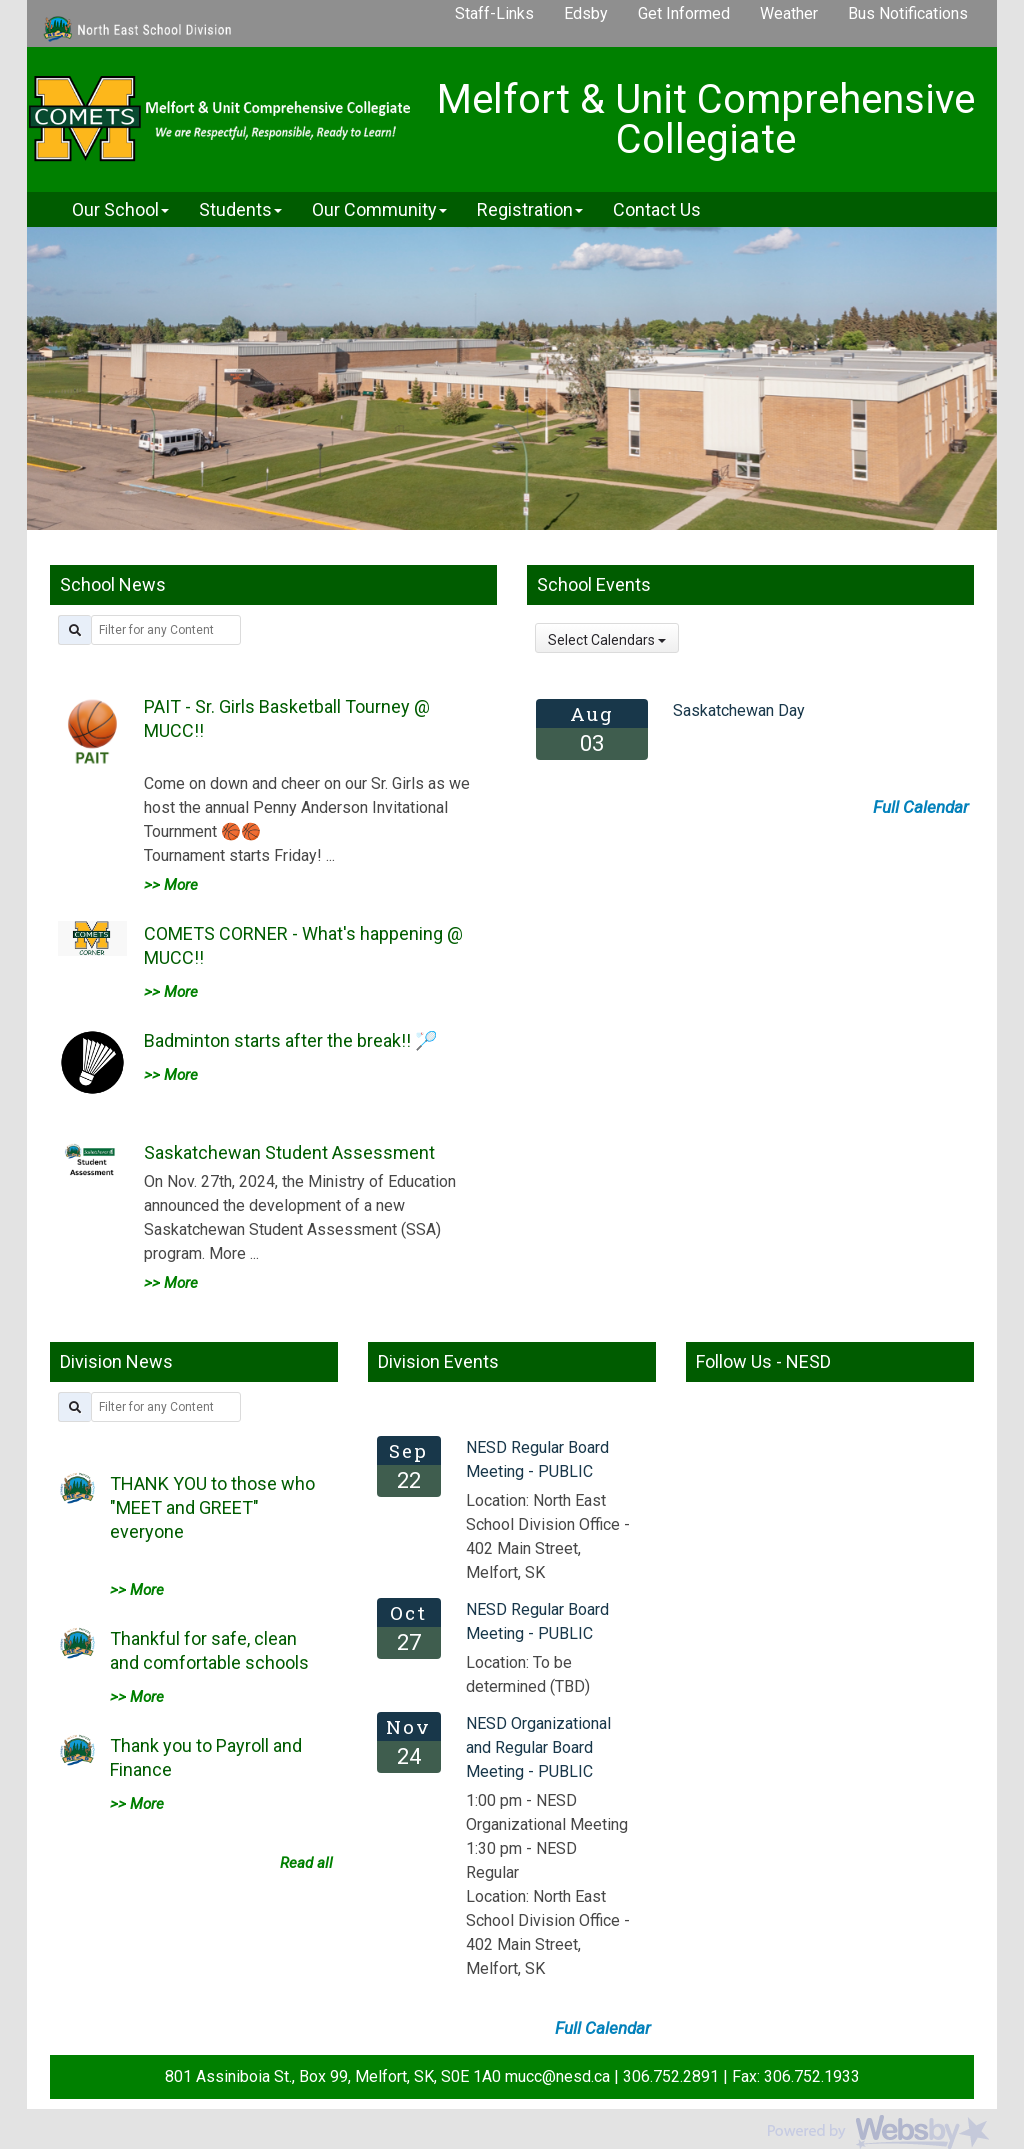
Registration (530, 209)
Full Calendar (921, 807)
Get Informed (684, 13)
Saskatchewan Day (739, 710)
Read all (306, 1863)
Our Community (379, 209)
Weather (789, 13)
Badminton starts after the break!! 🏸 (290, 1040)
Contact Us (657, 209)
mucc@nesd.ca (557, 2076)
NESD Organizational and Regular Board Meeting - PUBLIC (538, 1747)
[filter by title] (166, 630)
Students (240, 209)
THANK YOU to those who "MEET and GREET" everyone (212, 1507)
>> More (171, 885)
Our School (120, 209)
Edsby (586, 13)
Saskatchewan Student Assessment (289, 1152)
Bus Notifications (908, 13)
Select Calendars (607, 640)
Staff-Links (494, 13)
